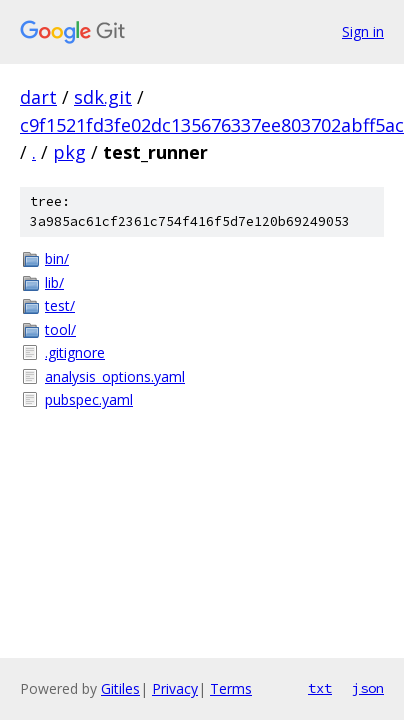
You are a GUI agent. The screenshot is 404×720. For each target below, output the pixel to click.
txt (320, 688)
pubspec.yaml (89, 399)
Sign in (363, 31)
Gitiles (120, 688)
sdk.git (103, 97)
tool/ (60, 329)
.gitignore (75, 352)
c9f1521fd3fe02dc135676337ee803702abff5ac (212, 125)
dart (38, 97)
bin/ (57, 258)
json (368, 688)
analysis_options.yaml (115, 376)
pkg (69, 152)
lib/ (54, 282)
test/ (60, 305)
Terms (231, 688)
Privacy (175, 688)
